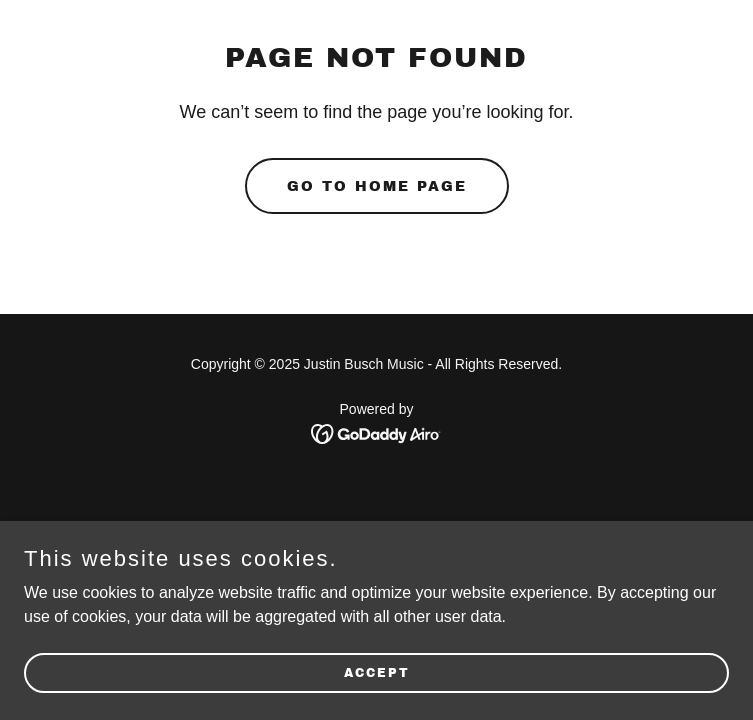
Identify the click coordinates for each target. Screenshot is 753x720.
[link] (376, 432)
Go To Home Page (377, 186)
